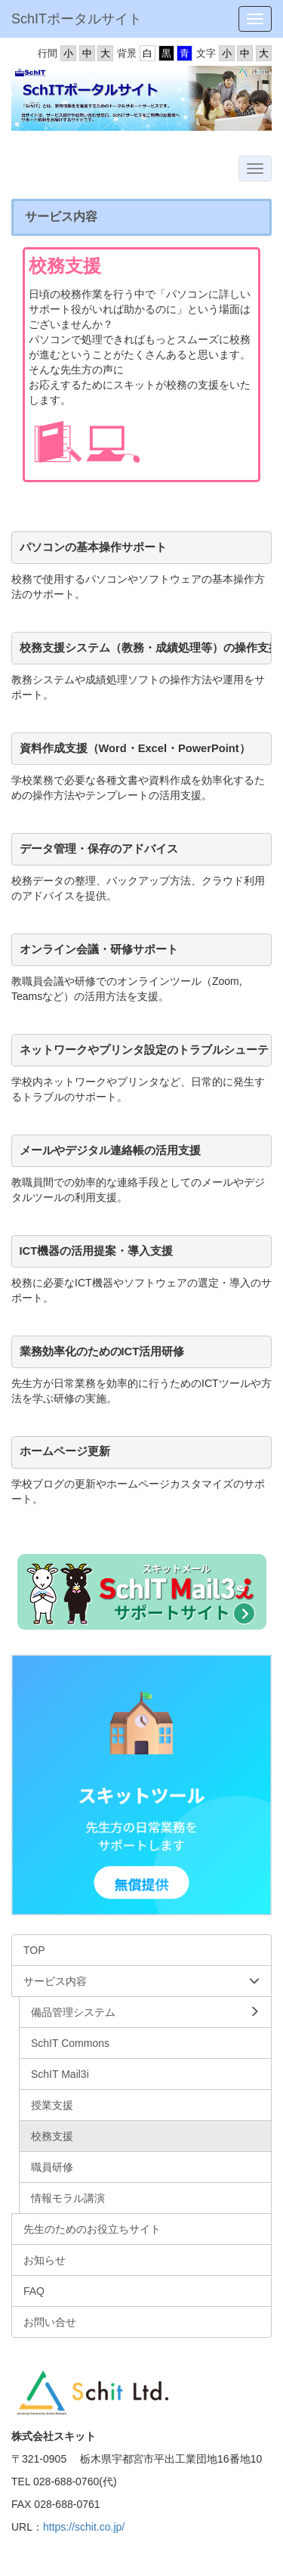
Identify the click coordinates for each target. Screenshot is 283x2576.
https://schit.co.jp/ (84, 2527)
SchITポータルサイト (76, 18)
